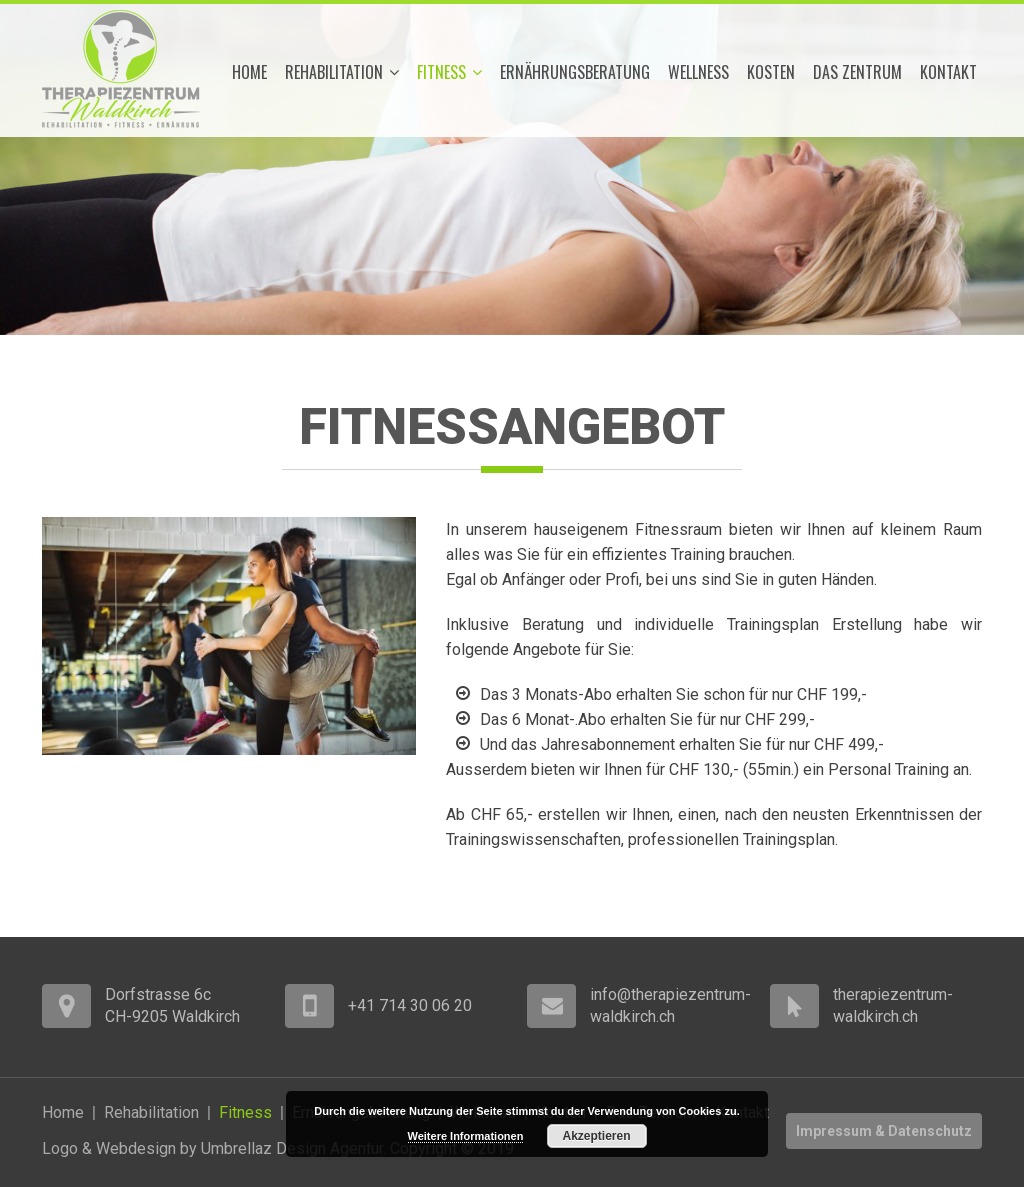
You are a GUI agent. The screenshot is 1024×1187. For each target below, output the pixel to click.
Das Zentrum (857, 72)
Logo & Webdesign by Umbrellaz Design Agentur (212, 1148)
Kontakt (948, 72)
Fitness (449, 72)
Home (249, 72)
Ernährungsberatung (575, 72)
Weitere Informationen (466, 1136)
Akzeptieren (596, 1136)
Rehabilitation (342, 72)
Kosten (771, 72)
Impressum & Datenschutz (884, 1131)
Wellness (698, 72)
